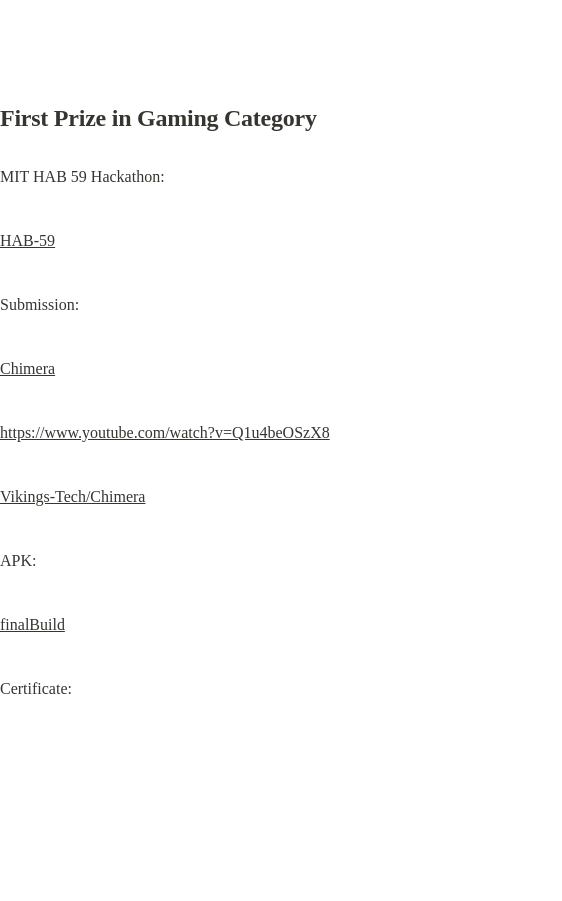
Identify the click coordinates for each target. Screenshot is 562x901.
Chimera (27, 368)
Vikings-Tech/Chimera (72, 496)
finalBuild (32, 624)
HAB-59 (27, 240)
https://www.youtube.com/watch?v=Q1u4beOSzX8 (165, 432)
